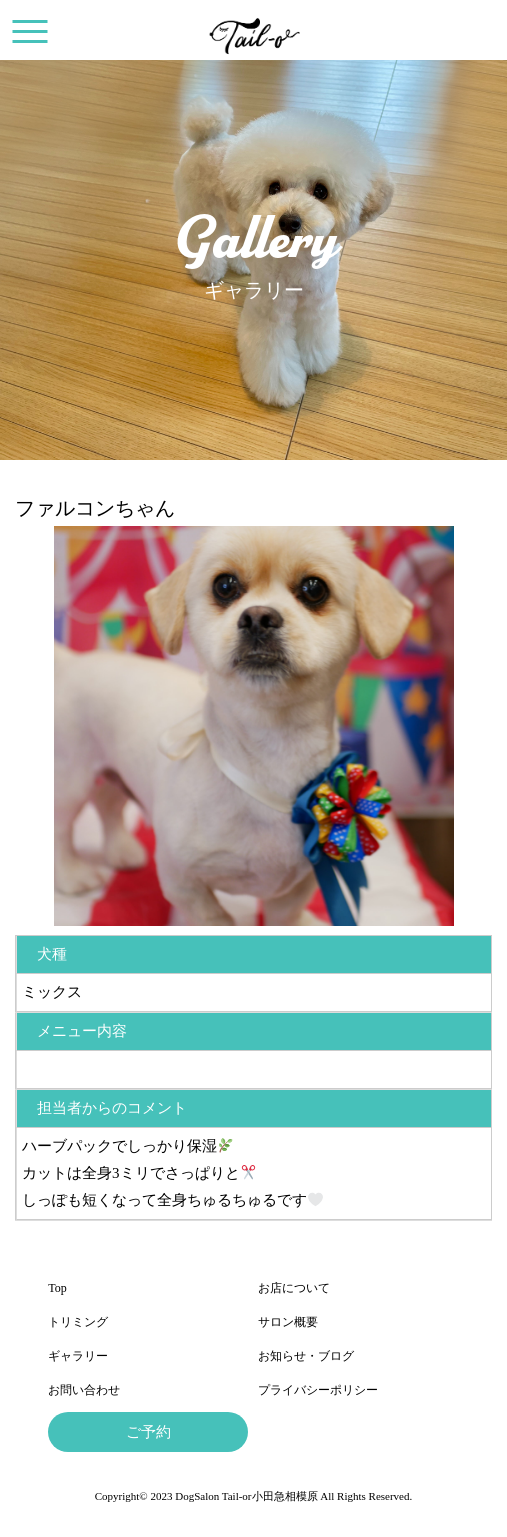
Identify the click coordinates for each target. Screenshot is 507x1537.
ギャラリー (78, 1356)
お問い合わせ (84, 1390)
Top (57, 1288)
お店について (294, 1288)
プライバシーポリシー (318, 1390)
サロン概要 (288, 1322)
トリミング (78, 1322)
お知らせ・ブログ (306, 1356)
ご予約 (148, 1432)
